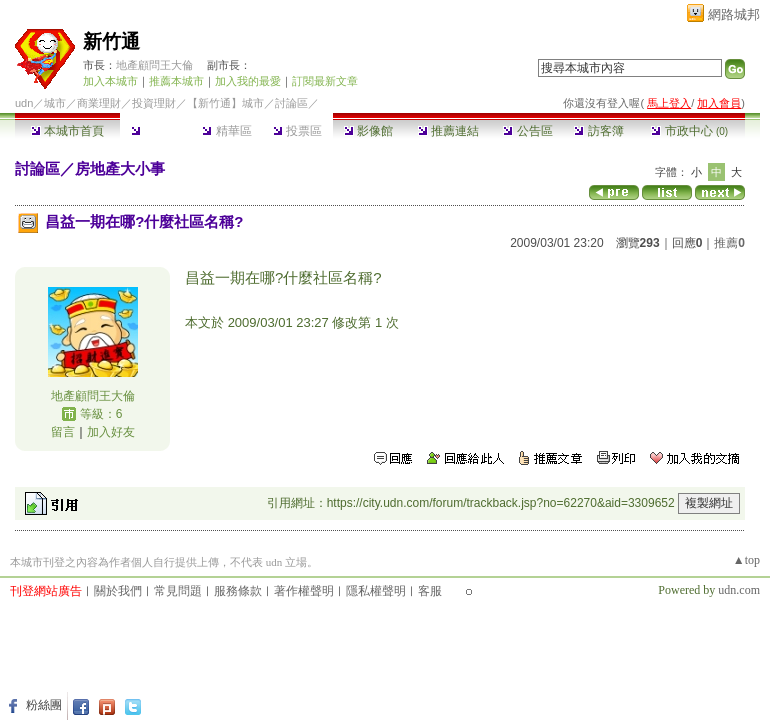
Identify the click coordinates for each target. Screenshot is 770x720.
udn (24, 103)
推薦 (729, 243)
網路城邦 (734, 14)
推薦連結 (448, 131)
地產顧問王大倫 (154, 65)
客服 (430, 591)
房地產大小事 (120, 168)
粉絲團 (44, 705)
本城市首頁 (67, 131)
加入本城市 (110, 81)
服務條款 (238, 591)
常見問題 (178, 591)
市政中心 (689, 131)
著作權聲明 (304, 591)
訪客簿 (598, 131)
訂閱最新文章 (325, 81)
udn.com (739, 590)
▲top (746, 560)
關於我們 (118, 591)
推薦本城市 (176, 81)
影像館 (368, 131)
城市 (55, 103)
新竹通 (111, 41)
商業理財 (99, 103)
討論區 (155, 131)
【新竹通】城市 (225, 103)
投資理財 (154, 103)
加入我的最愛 (248, 81)
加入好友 (111, 432)
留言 (63, 432)
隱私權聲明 (376, 591)
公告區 (527, 131)
